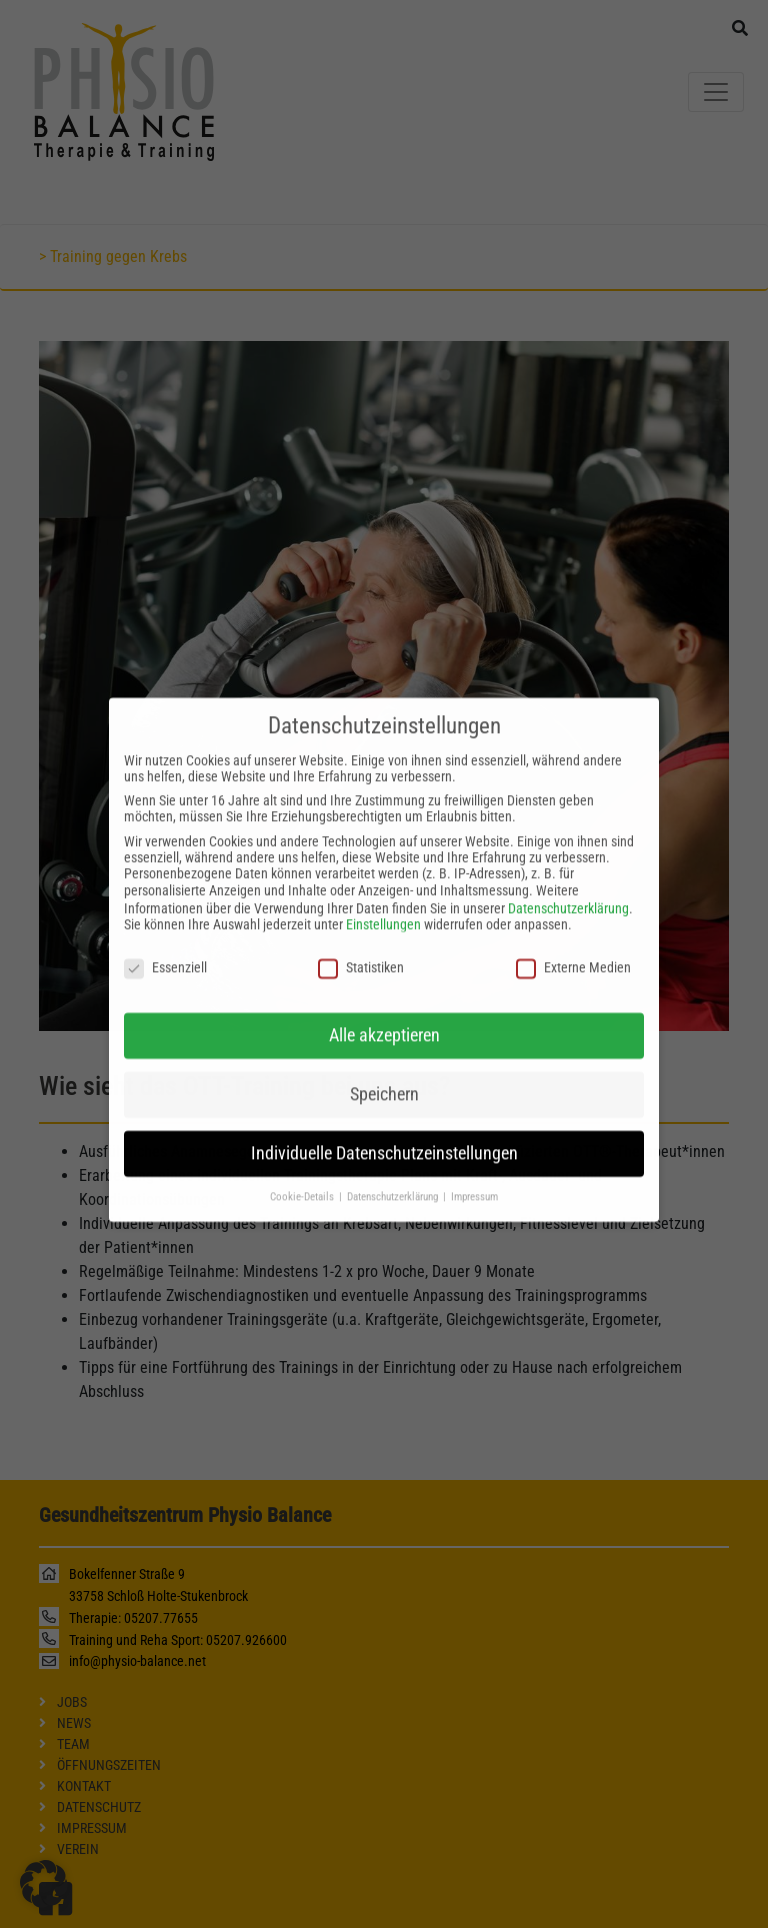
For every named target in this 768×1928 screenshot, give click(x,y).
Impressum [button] (474, 1182)
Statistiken (361, 953)
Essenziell (165, 953)
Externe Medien (573, 953)
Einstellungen (383, 911)
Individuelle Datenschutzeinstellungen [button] (384, 1139)
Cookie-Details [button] (303, 1182)
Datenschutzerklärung (568, 895)
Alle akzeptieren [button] (384, 1021)
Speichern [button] (384, 1080)
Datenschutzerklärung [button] (394, 1182)
